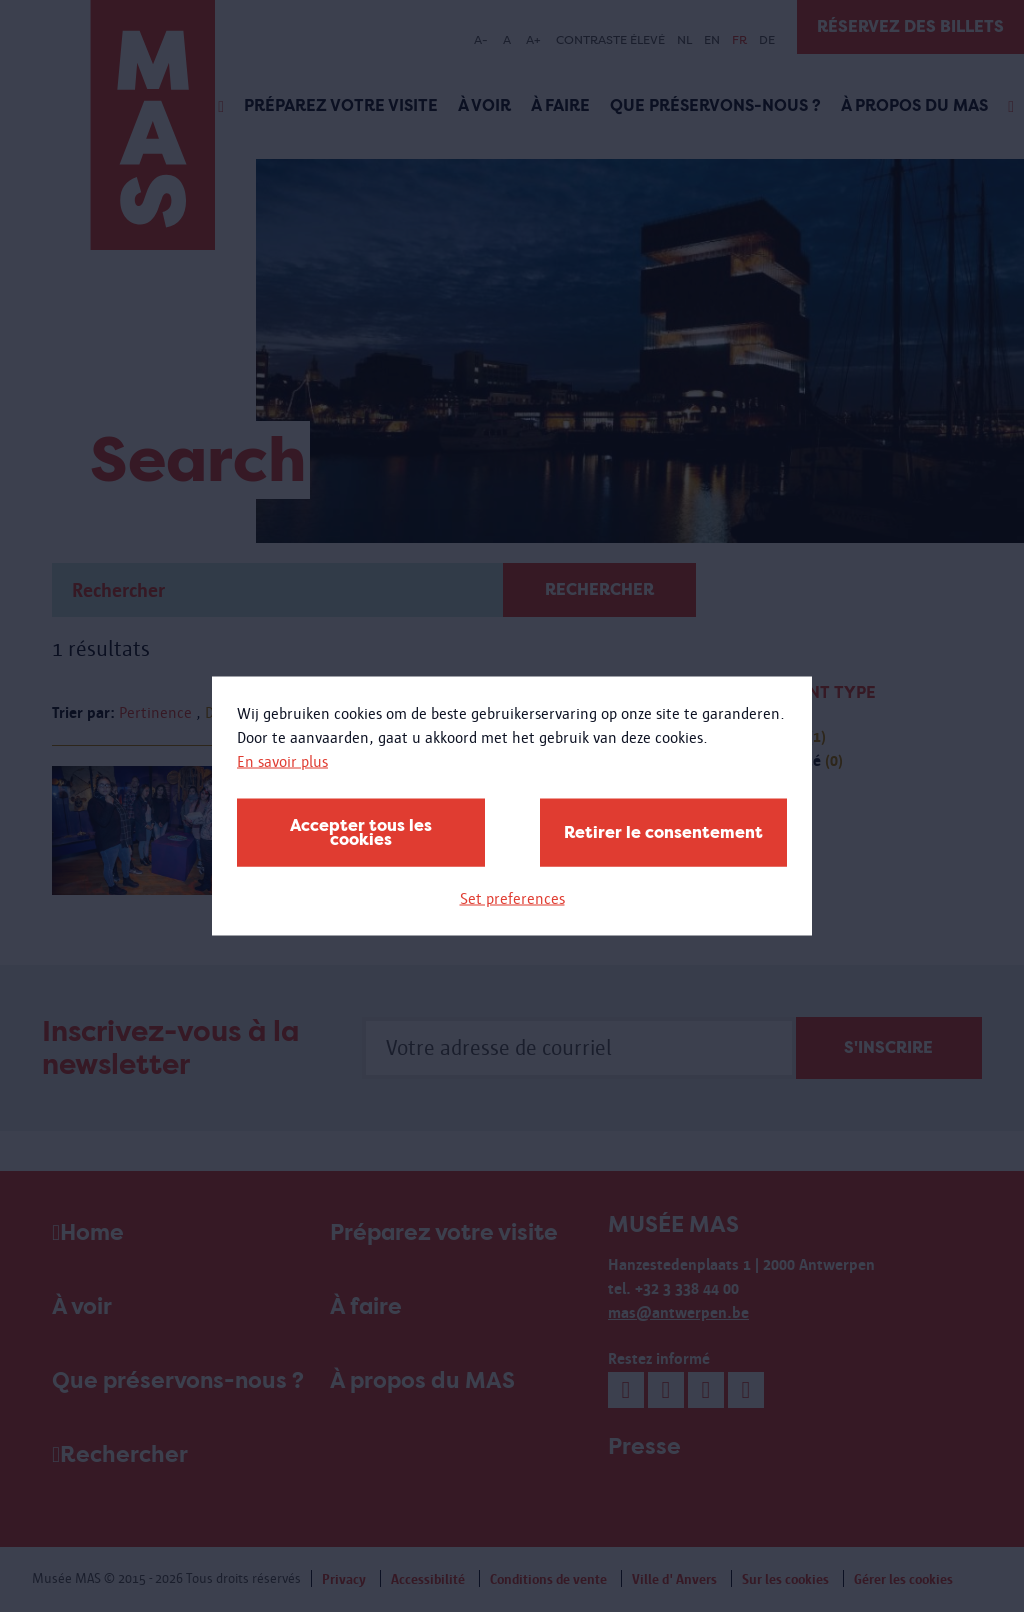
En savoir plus (282, 761)
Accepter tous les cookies (361, 832)
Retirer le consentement (663, 832)
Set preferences (512, 898)
